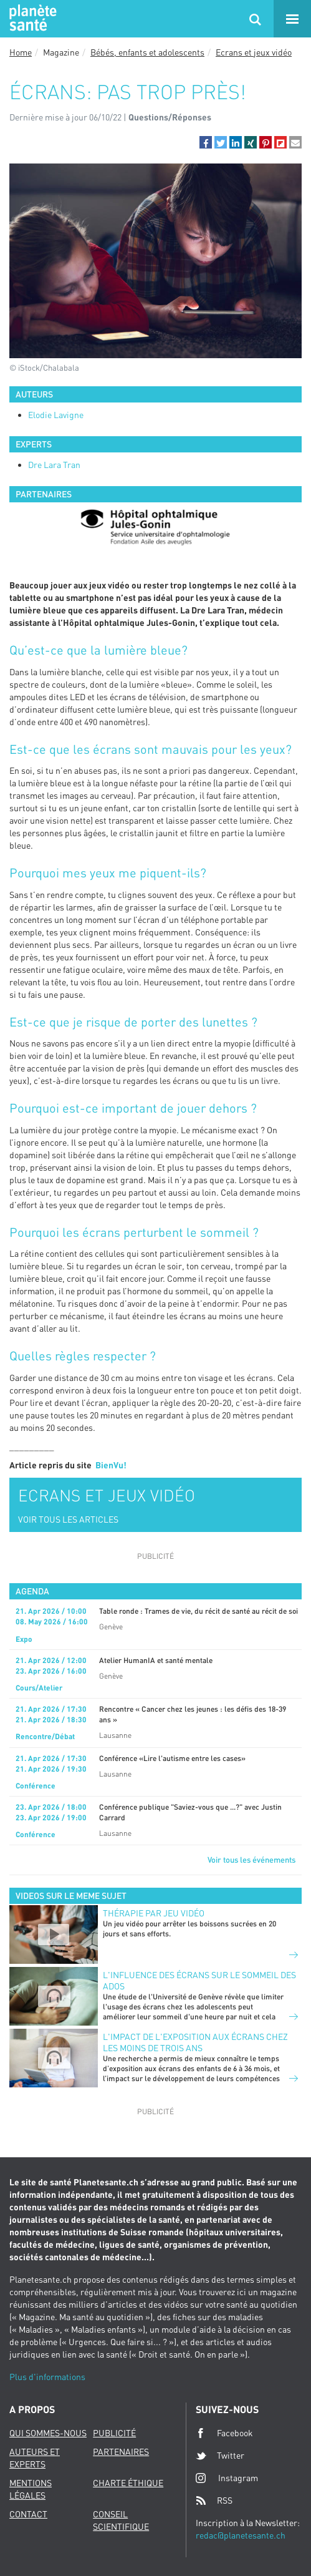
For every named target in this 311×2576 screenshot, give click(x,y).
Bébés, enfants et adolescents (147, 52)
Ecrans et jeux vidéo (254, 52)
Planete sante (31, 18)
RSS (214, 2500)
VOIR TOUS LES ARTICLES (68, 1519)
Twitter (220, 2455)
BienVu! (111, 1465)
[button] (205, 142)
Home (20, 52)
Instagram (227, 2477)
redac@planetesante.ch (240, 2535)
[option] (155, 527)
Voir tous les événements (251, 1860)
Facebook (224, 2433)
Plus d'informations (47, 2376)
